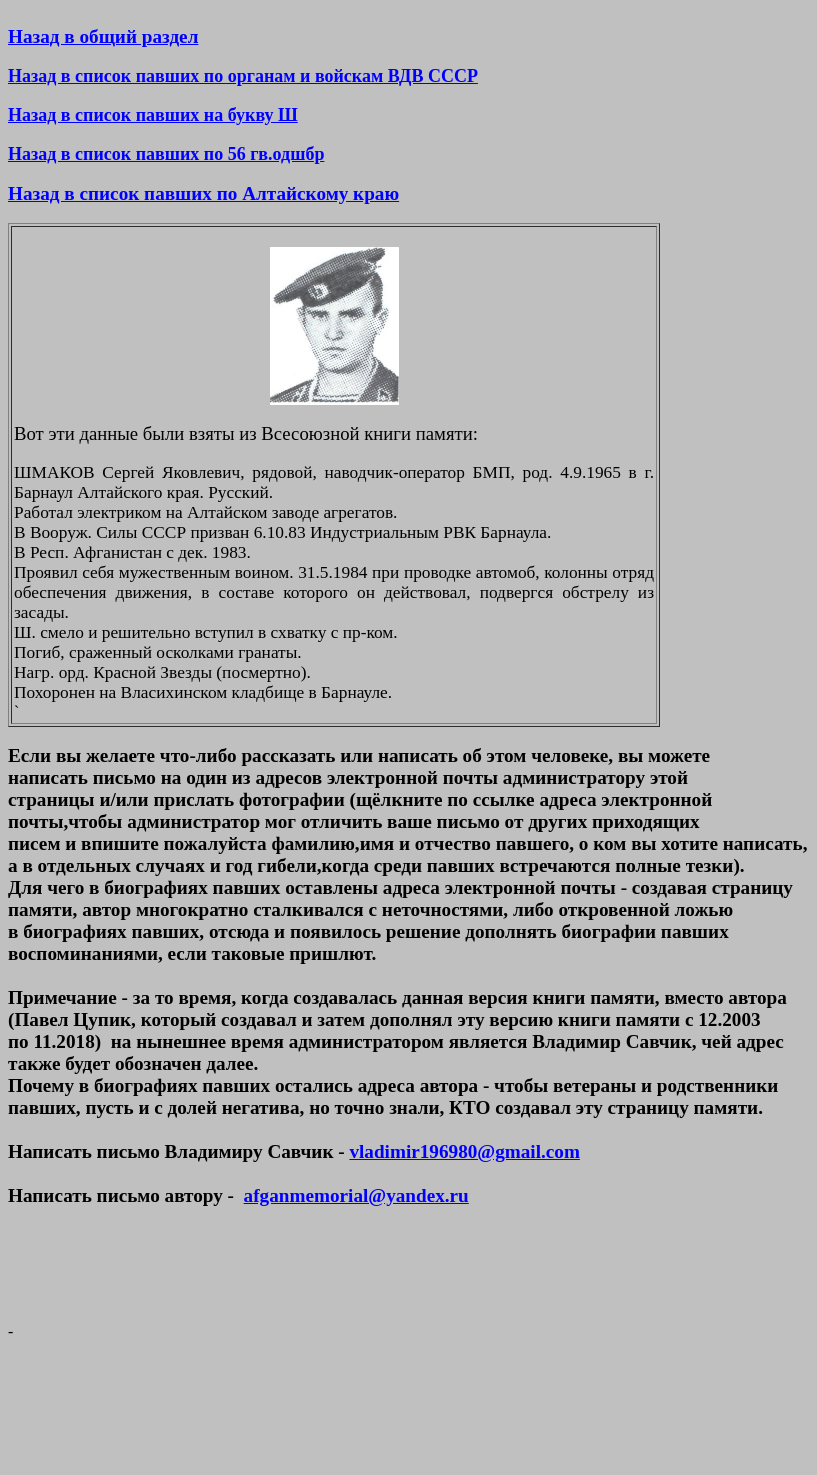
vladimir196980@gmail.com (464, 1151)
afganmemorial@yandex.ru (356, 1195)
